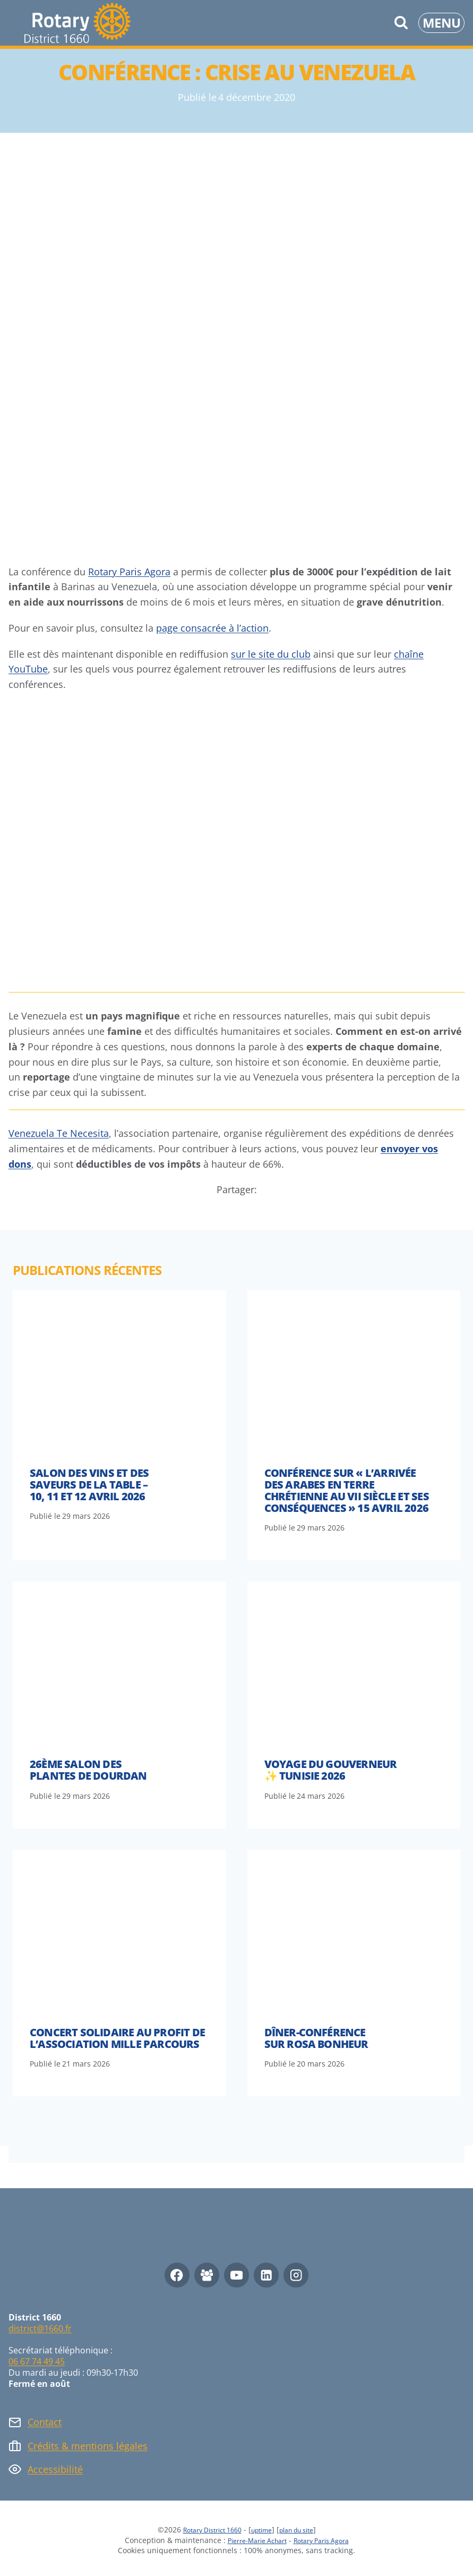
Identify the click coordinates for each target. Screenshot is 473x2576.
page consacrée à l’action (212, 628)
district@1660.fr (40, 2328)
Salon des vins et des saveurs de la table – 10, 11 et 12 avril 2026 (89, 1484)
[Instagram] (295, 2275)
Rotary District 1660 (205, 2529)
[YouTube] (236, 2275)
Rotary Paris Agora (326, 2540)
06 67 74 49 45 (36, 2361)
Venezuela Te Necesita (58, 1133)
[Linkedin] (266, 2275)
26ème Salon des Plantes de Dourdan (88, 1770)
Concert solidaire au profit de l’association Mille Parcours (117, 2038)
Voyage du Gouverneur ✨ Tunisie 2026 (330, 1770)
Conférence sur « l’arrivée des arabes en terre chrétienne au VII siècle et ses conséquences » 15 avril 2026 (346, 1490)
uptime (263, 2529)
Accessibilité (55, 2469)
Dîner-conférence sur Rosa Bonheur (316, 2038)
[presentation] (119, 1370)
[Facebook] (177, 2275)
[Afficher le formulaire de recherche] (401, 23)
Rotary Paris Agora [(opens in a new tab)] (129, 571)
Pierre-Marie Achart (252, 2540)
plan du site (304, 2529)
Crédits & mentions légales (88, 2445)
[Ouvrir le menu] (441, 23)
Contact (45, 2422)
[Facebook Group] (206, 2275)
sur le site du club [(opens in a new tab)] (271, 654)
